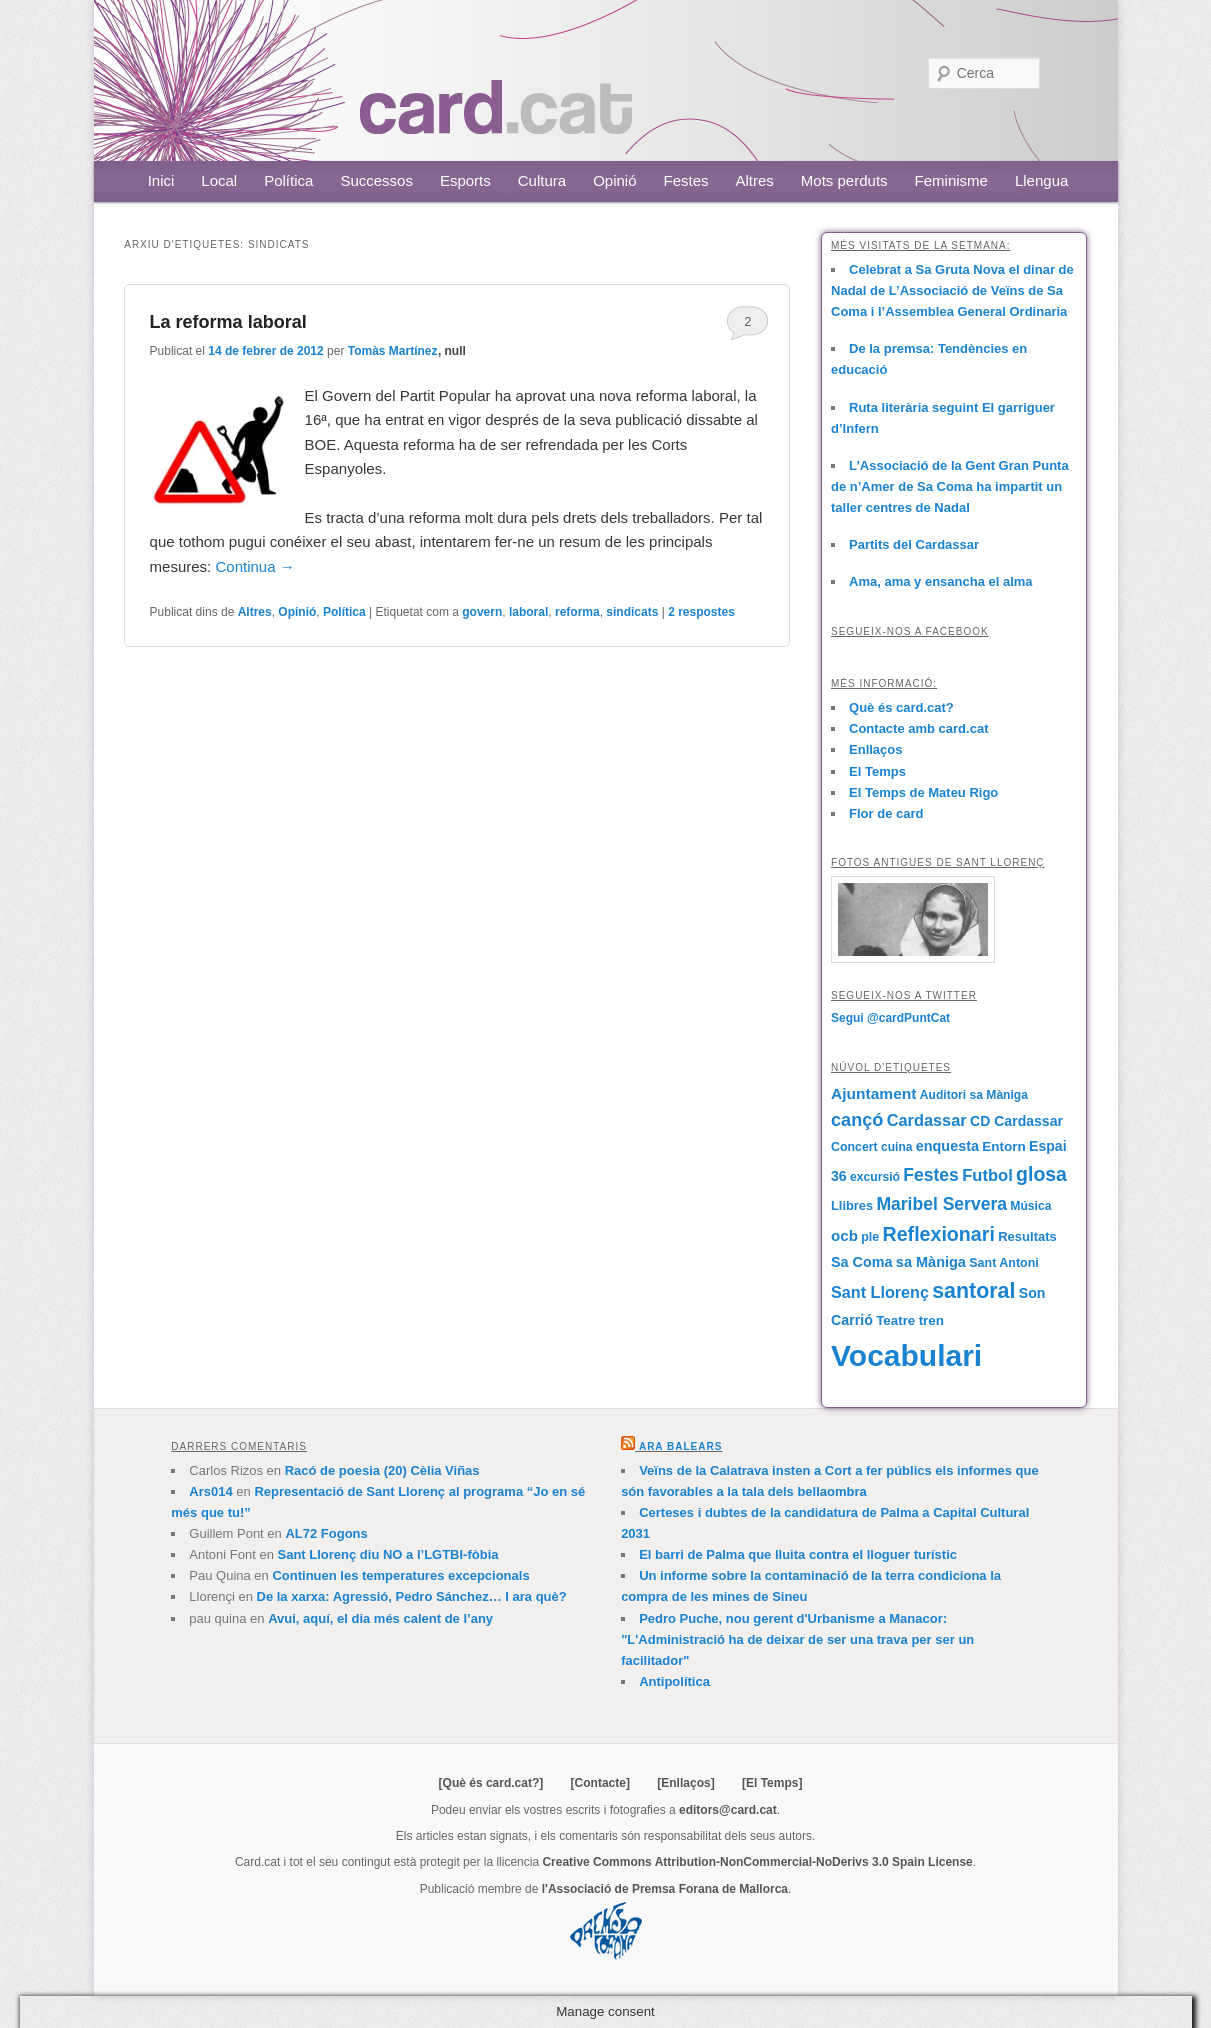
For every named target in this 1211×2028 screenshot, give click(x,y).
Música (1030, 1206)
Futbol (987, 1175)
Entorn (1003, 1146)
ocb (844, 1235)
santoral (973, 1291)
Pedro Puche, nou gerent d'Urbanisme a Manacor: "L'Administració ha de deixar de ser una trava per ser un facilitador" (797, 1639)
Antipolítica (674, 1681)
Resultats (1027, 1236)
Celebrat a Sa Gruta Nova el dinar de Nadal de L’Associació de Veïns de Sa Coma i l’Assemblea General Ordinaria (952, 290)
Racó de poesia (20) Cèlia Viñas (382, 1470)
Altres (755, 180)
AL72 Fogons (326, 1533)
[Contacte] (600, 1783)
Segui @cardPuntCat (890, 1018)
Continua (254, 566)
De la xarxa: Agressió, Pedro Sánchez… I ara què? (412, 1596)
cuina (896, 1147)
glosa (1041, 1174)
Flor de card (886, 813)
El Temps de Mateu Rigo (923, 792)
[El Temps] (772, 1783)
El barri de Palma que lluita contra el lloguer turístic (798, 1554)
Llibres (852, 1205)
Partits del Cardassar (914, 544)
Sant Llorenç (880, 1292)
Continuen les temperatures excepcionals (400, 1575)
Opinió (614, 180)
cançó (857, 1120)
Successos (376, 180)
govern (482, 612)
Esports (465, 180)
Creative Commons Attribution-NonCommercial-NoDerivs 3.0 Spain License (757, 1862)
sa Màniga (931, 1262)
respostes (701, 612)
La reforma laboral (228, 322)
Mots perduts (844, 180)
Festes (686, 180)
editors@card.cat (728, 1810)
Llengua (1041, 180)
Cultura (542, 180)
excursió (875, 1177)
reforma (577, 612)
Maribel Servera (941, 1204)
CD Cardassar (1016, 1121)
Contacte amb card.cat (918, 728)
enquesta (947, 1146)
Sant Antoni (1004, 1263)
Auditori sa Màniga (974, 1095)
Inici (161, 180)
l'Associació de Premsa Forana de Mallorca (665, 1889)
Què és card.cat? (901, 707)
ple (870, 1237)
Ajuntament (873, 1093)
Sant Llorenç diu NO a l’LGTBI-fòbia (388, 1554)
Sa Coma (861, 1262)
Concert (854, 1147)
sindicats (632, 612)
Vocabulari (906, 1355)
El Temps (877, 771)
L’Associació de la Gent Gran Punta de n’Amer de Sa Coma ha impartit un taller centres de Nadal (950, 486)
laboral (528, 612)
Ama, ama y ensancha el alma (941, 581)
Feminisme (951, 180)
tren (931, 1320)
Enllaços (875, 749)
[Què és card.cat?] (491, 1783)
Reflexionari (939, 1234)
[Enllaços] (685, 1783)
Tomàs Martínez (393, 351)
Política (288, 180)
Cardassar (927, 1120)
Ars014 (210, 1491)
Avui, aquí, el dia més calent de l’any (380, 1618)
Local (219, 180)
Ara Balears (680, 1446)
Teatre (895, 1320)
